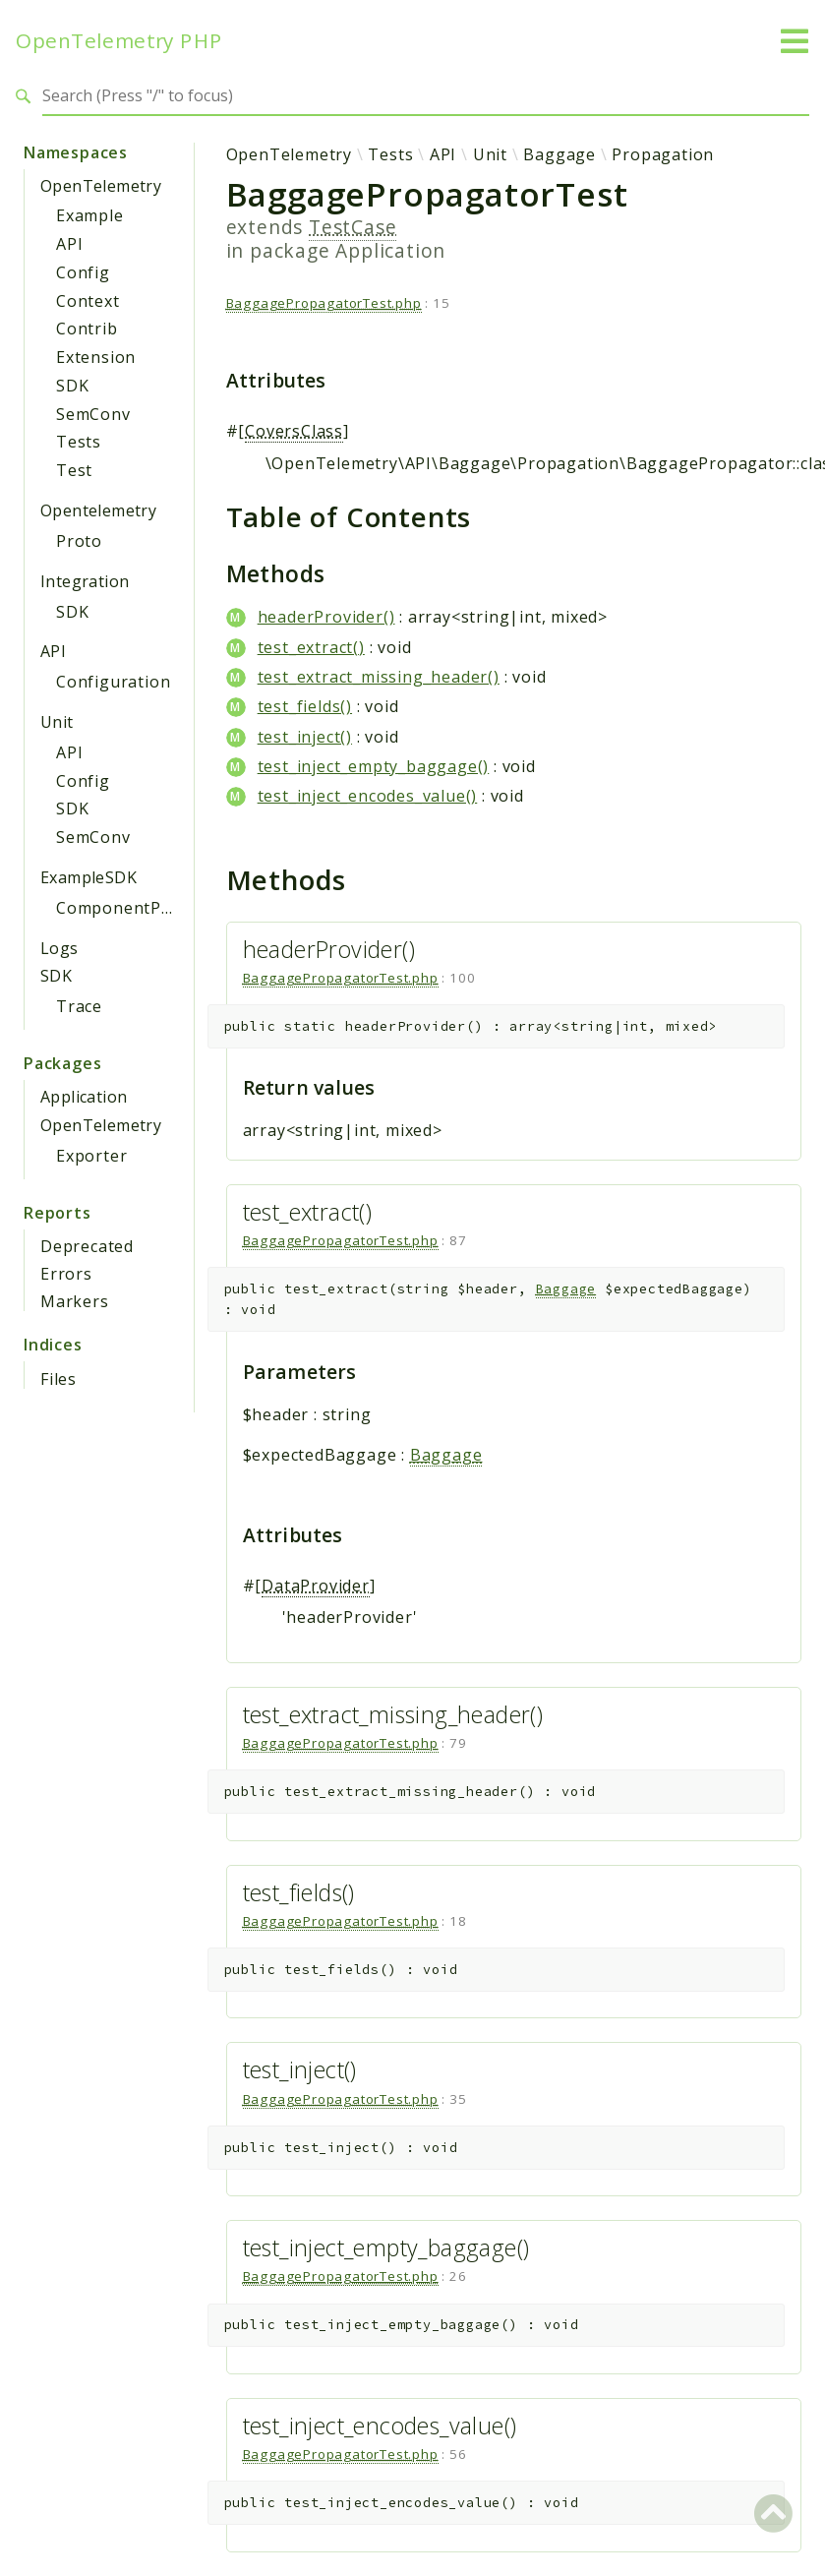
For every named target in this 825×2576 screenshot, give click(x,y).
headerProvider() (326, 617)
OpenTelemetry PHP (119, 41)
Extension (96, 357)
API (69, 244)
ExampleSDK (88, 877)
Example (90, 215)
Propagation (663, 154)
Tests (78, 441)
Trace (79, 1006)
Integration (84, 581)
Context (88, 301)
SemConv (93, 414)
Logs (59, 948)
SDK (72, 385)
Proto (79, 541)
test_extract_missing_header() (379, 677)
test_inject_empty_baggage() (374, 766)
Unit (57, 722)
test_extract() (311, 647)
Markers (74, 1301)
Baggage (559, 154)
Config (83, 272)
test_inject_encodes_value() (368, 796)
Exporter (91, 1156)
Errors (66, 1274)
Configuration (113, 681)
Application (83, 1097)
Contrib (87, 328)
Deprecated (87, 1246)
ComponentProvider (138, 908)
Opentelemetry (98, 510)
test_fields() (305, 706)
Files (58, 1379)
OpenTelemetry (100, 186)
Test (74, 470)
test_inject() (305, 737)
